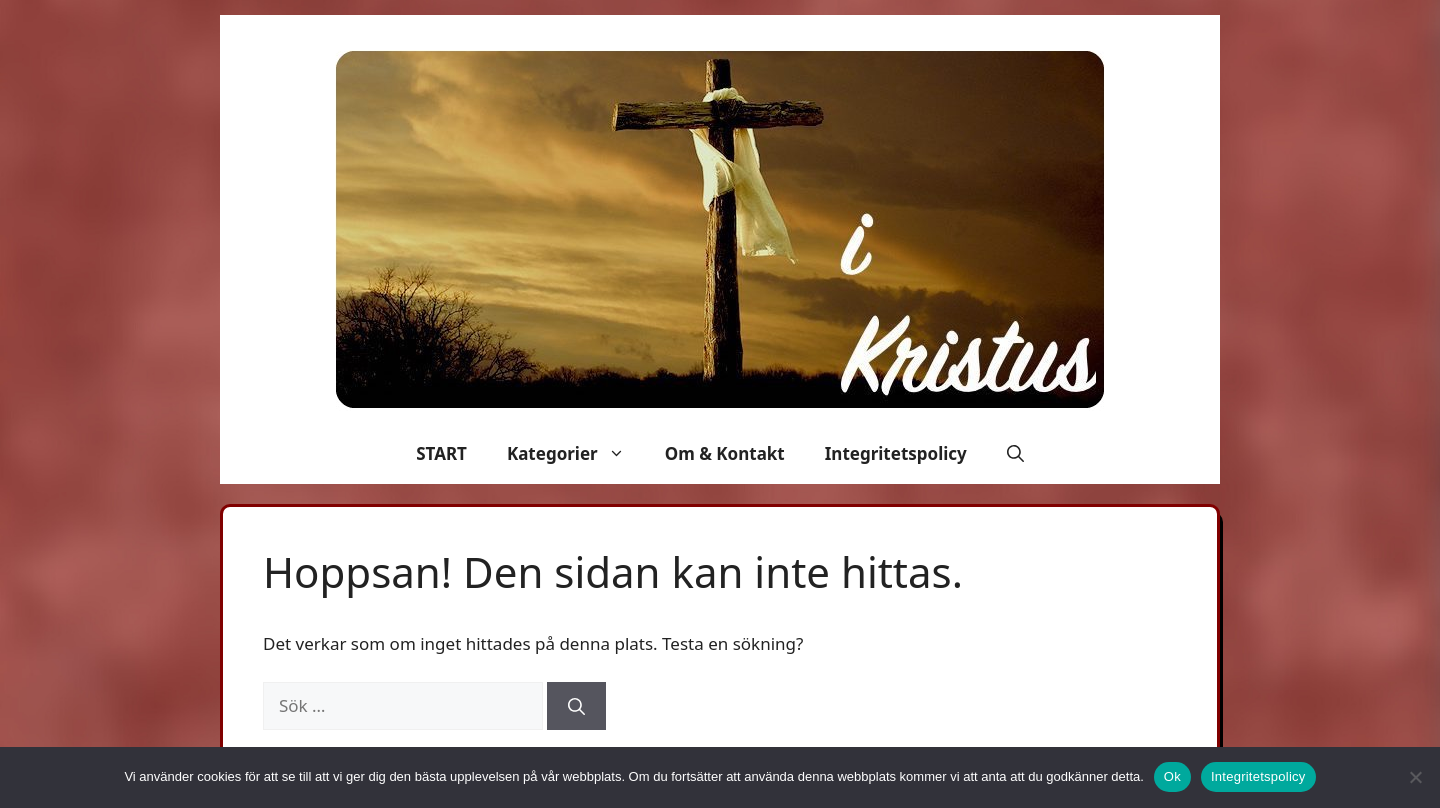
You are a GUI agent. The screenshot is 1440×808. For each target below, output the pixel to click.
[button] (1015, 454)
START (441, 453)
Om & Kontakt (725, 453)
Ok (1172, 776)
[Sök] (576, 706)
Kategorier (576, 454)
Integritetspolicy (896, 453)
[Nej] (1415, 777)
